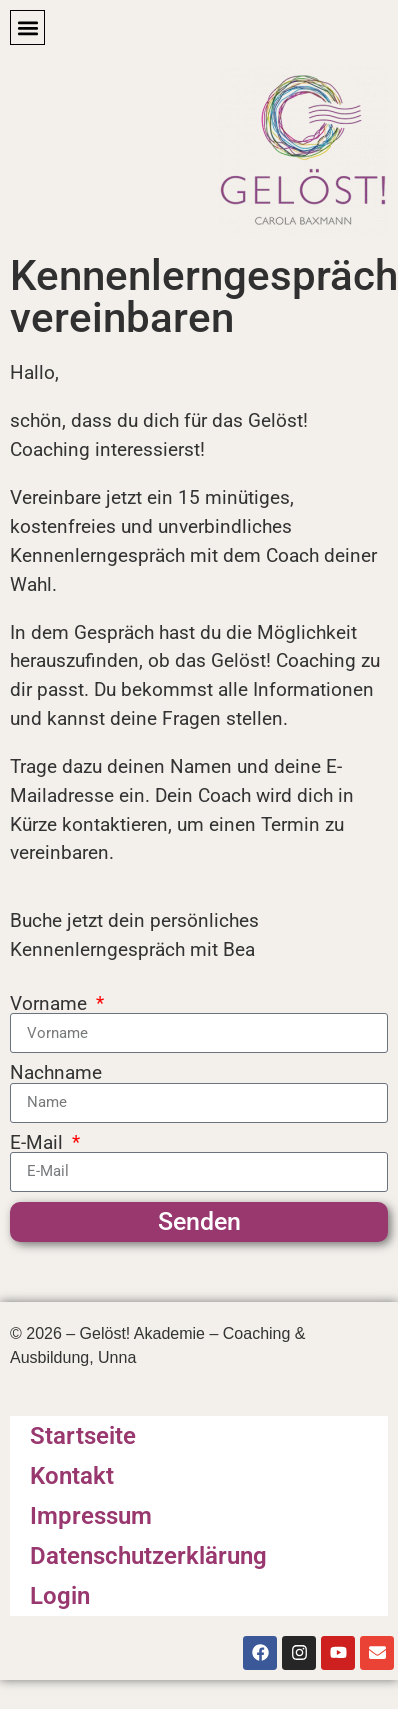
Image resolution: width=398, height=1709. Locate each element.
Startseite (83, 1436)
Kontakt (72, 1476)
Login (60, 1596)
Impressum (91, 1516)
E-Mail (39, 1142)
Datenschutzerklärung (148, 1556)
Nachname (56, 1072)
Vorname (51, 1003)
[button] (27, 27)
